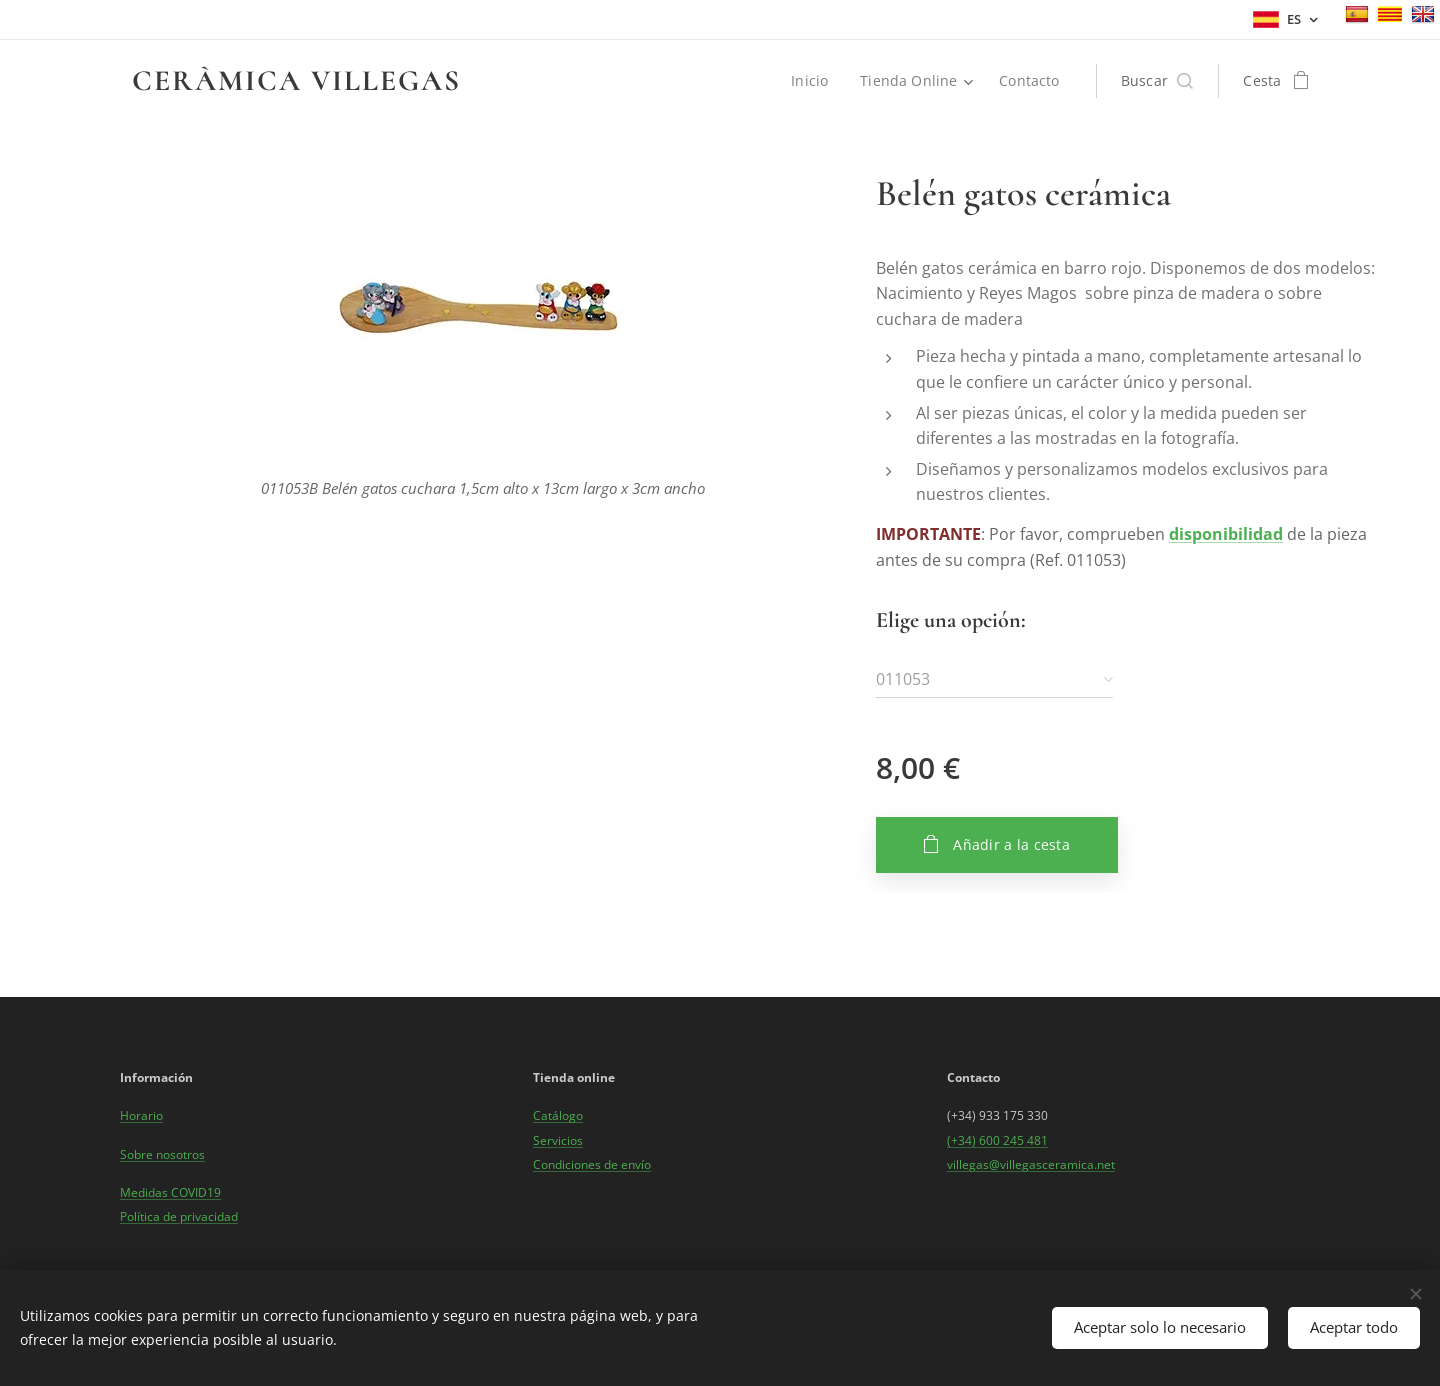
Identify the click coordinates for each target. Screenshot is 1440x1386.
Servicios (558, 1139)
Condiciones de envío (592, 1163)
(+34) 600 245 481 (997, 1139)
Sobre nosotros (162, 1153)
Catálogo (558, 1115)
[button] (1157, 81)
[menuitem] (812, 81)
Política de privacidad (179, 1216)
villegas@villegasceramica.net (1031, 1163)
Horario (141, 1115)
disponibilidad (1226, 534)
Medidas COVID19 (170, 1191)
